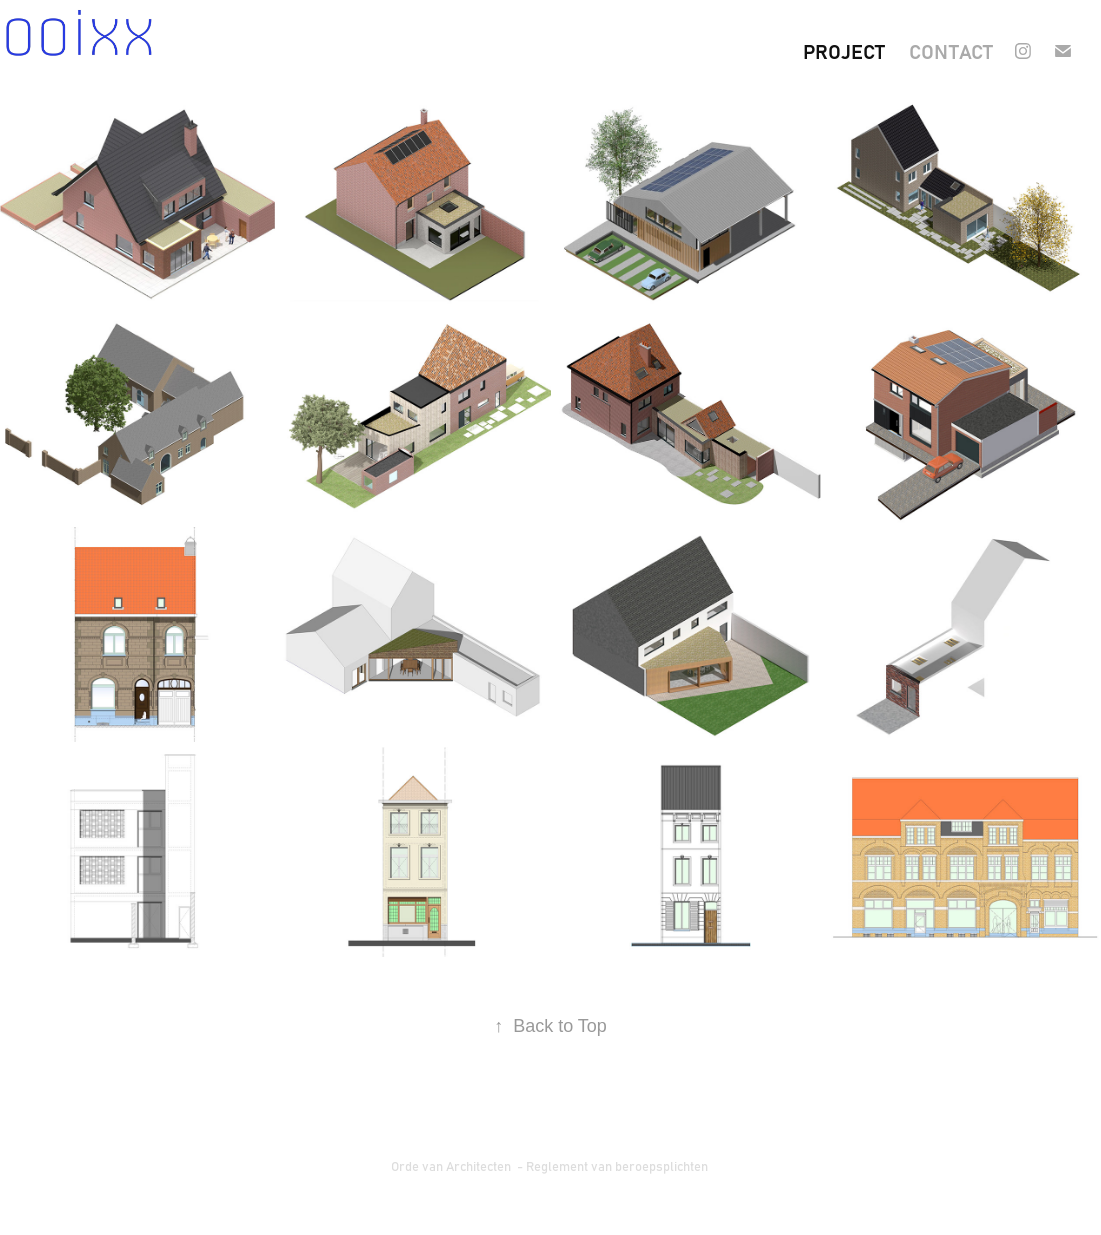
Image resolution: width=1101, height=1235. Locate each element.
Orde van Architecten (452, 1165)
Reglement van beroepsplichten (618, 1165)
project (844, 50)
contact (951, 50)
